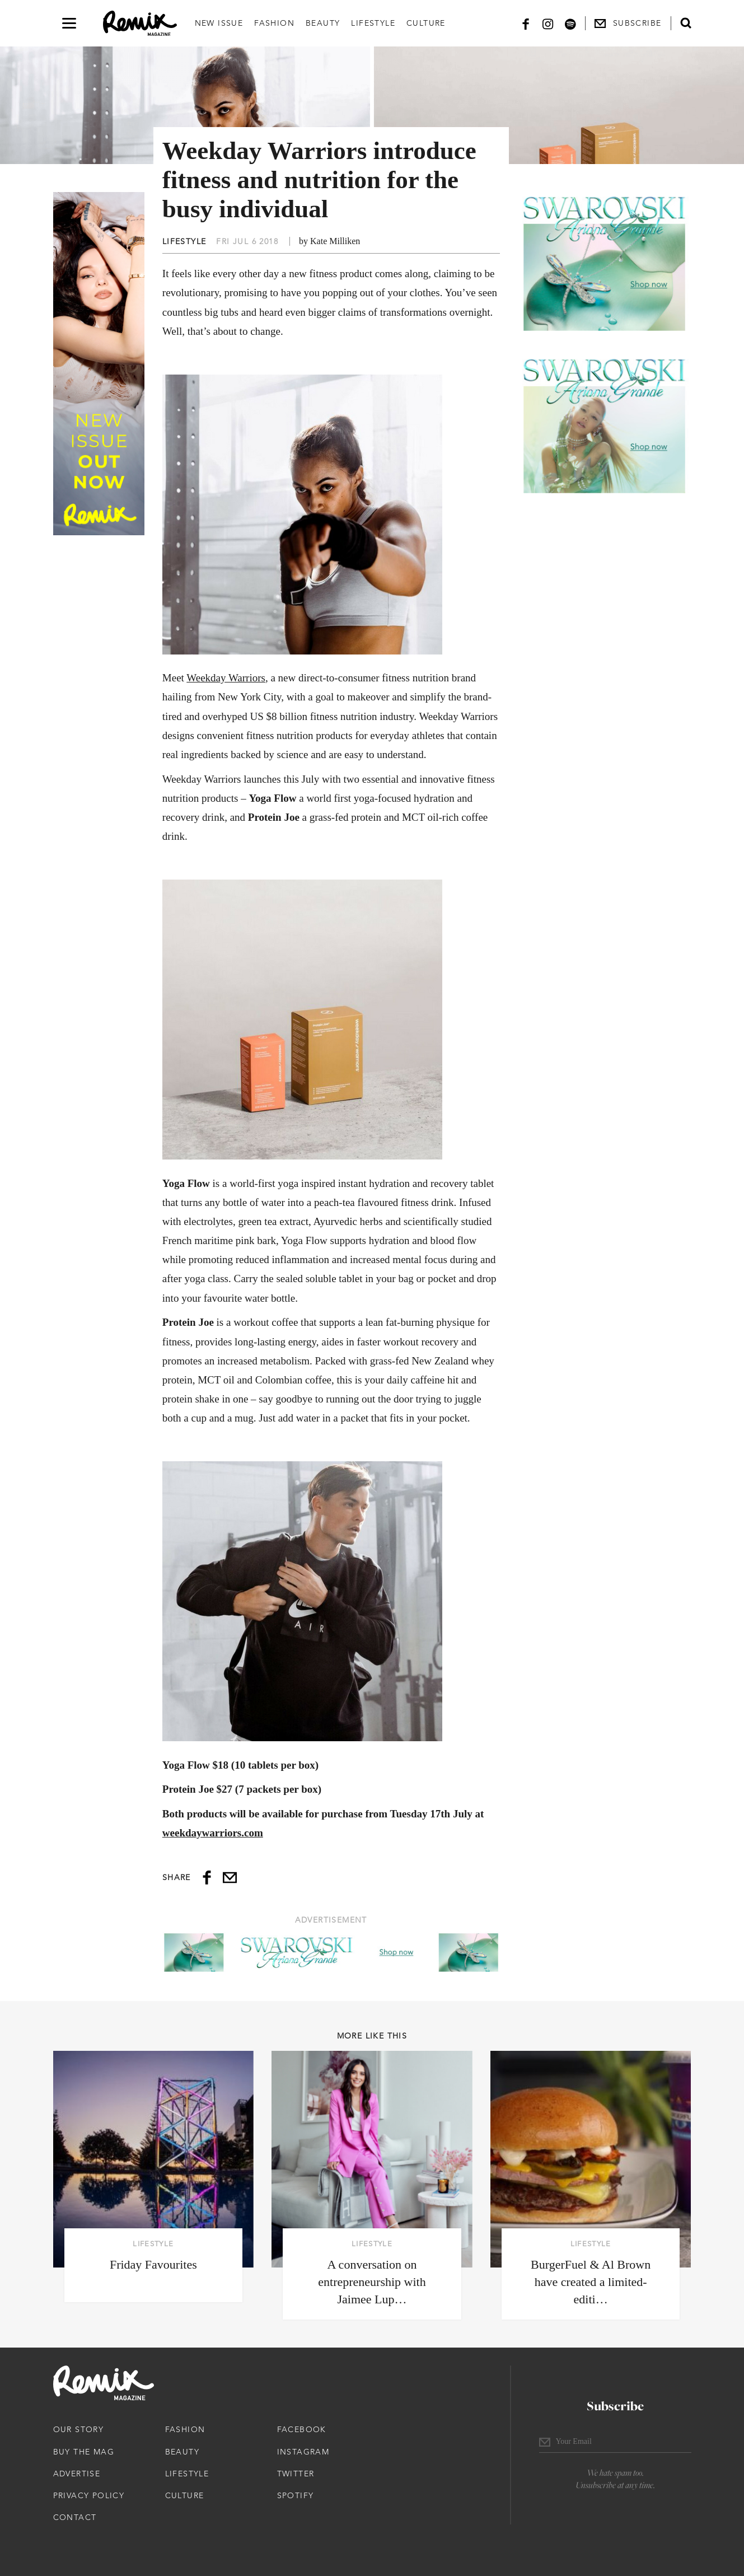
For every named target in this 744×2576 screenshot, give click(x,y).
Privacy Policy (89, 2495)
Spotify (295, 2495)
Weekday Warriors (225, 678)
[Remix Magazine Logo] (140, 23)
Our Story (78, 2429)
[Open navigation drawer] (69, 23)
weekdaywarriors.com (212, 1833)
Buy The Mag (83, 2452)
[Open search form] (685, 23)
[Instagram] (548, 23)
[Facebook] (525, 23)
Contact (75, 2517)
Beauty (323, 23)
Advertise (77, 2474)
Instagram (303, 2452)
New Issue (219, 23)
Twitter (296, 2474)
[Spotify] (570, 23)
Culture (426, 23)
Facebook (301, 2429)
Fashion (274, 23)
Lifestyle (373, 23)
